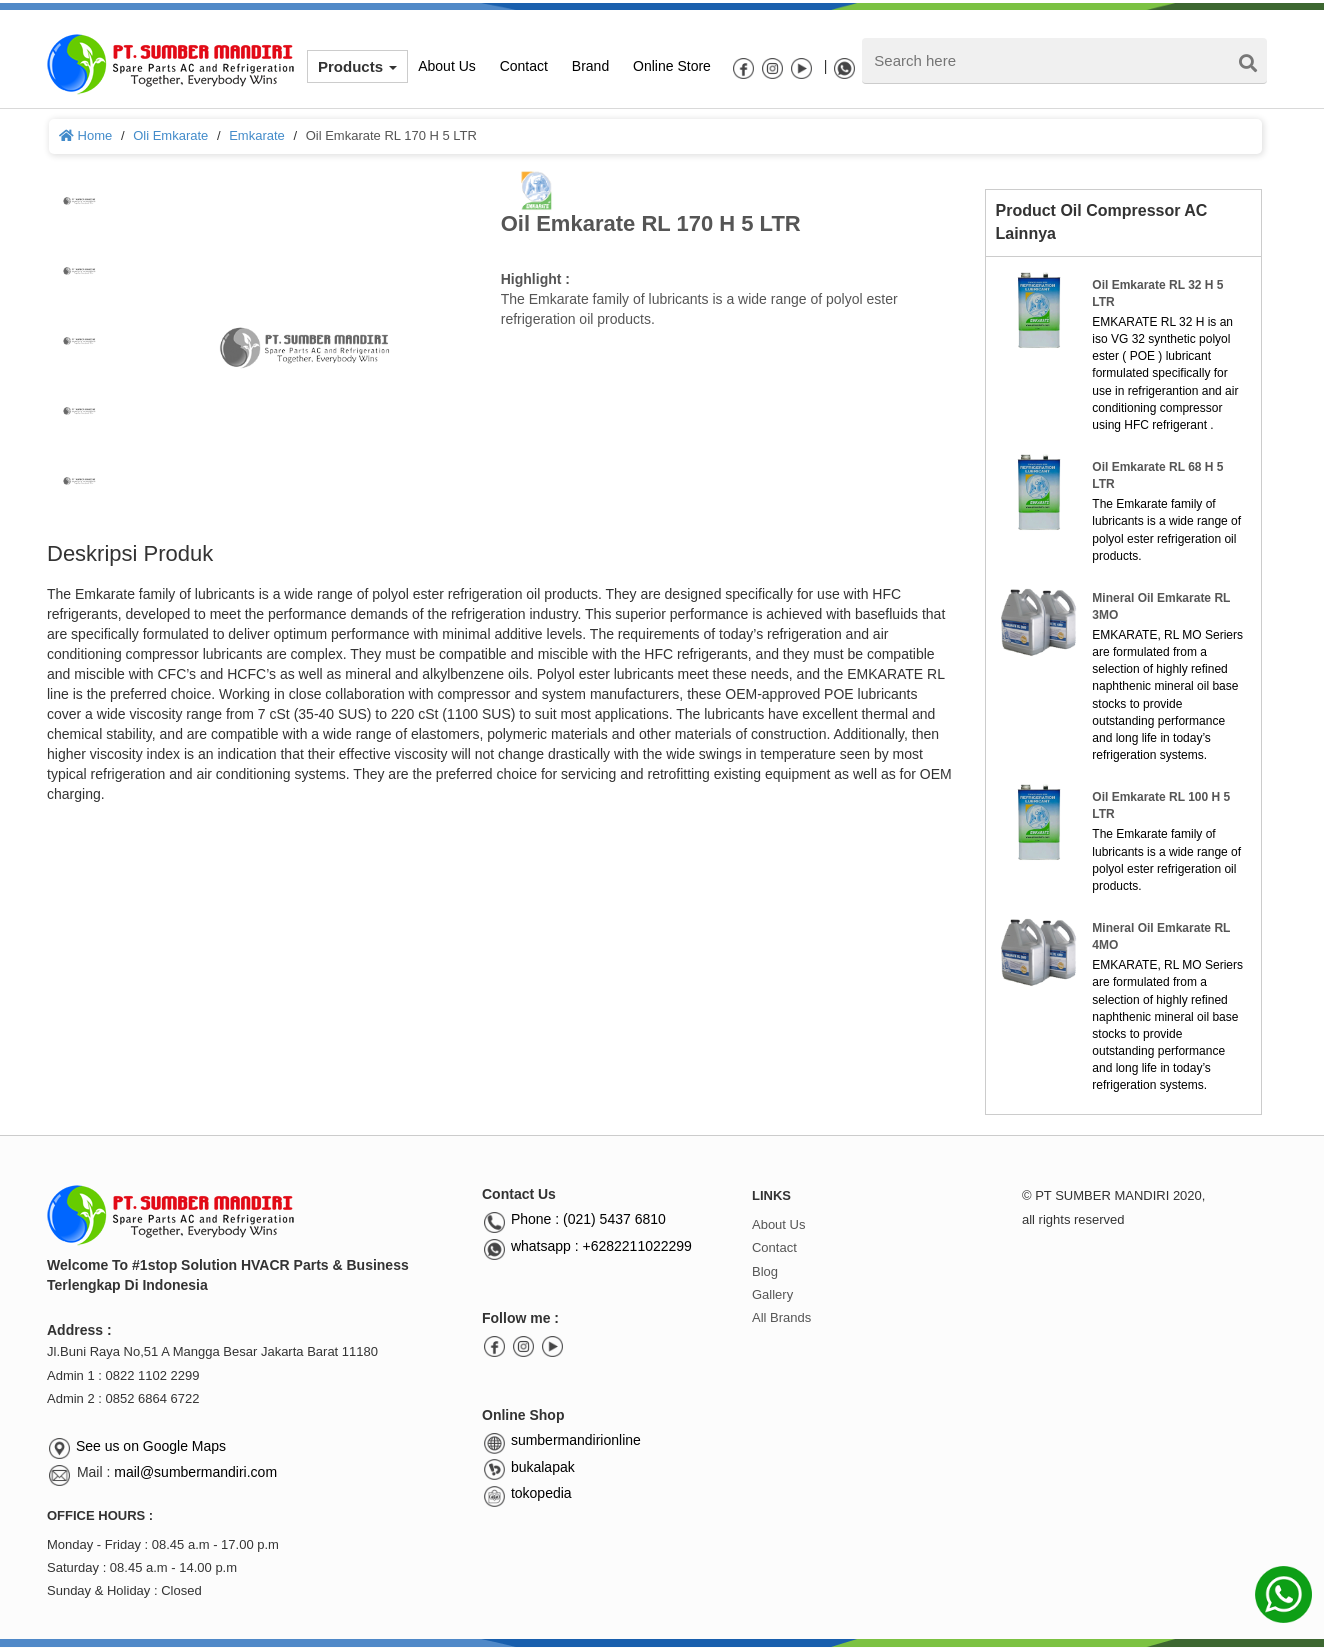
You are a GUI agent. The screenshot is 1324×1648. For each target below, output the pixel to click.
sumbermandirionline (561, 1440)
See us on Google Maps (151, 1446)
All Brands (781, 1317)
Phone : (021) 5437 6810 (574, 1219)
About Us (778, 1224)
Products (357, 66)
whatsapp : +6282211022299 (587, 1246)
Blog (765, 1271)
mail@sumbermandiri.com (195, 1472)
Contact (774, 1247)
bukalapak (528, 1467)
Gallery (772, 1294)
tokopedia (527, 1493)
